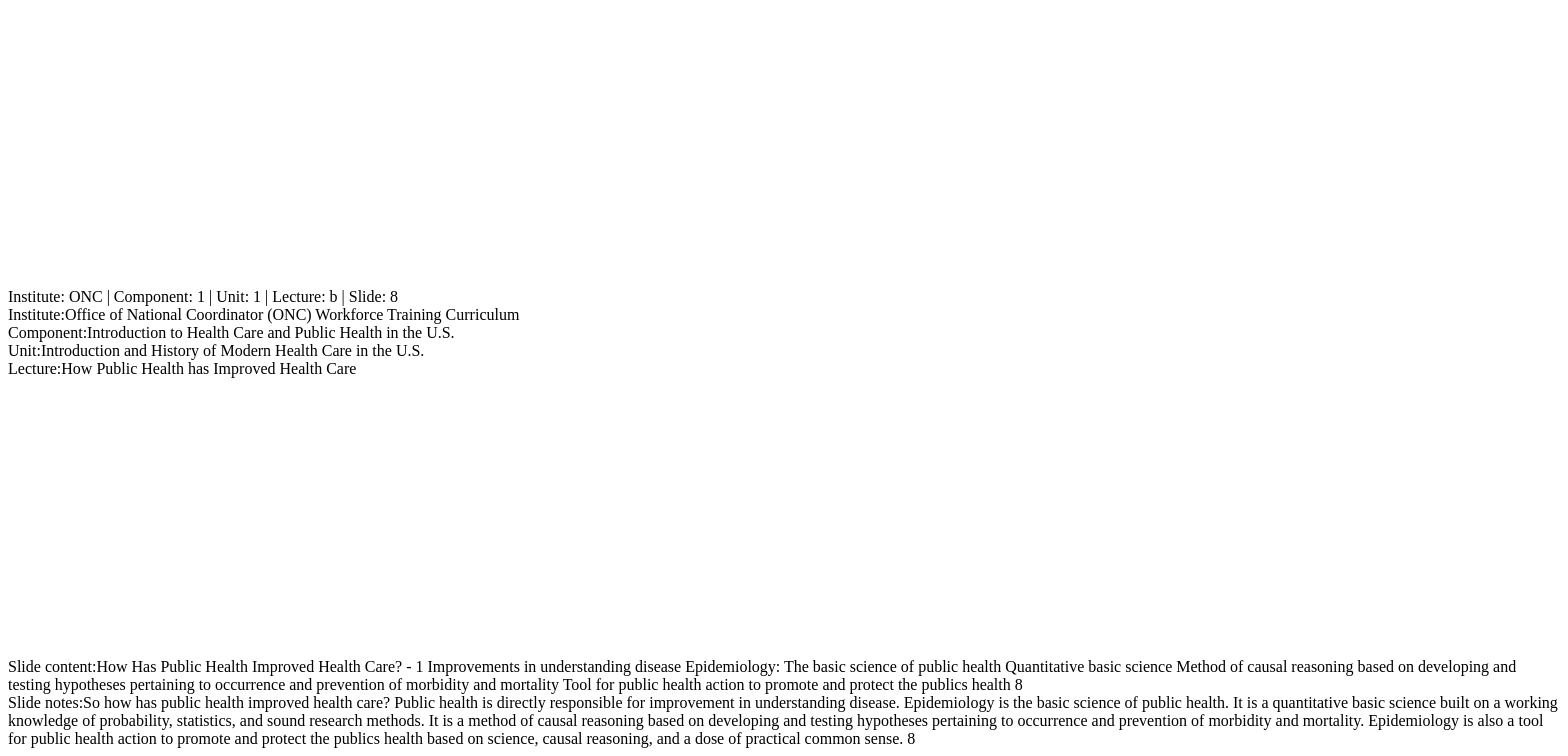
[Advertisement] (608, 148)
